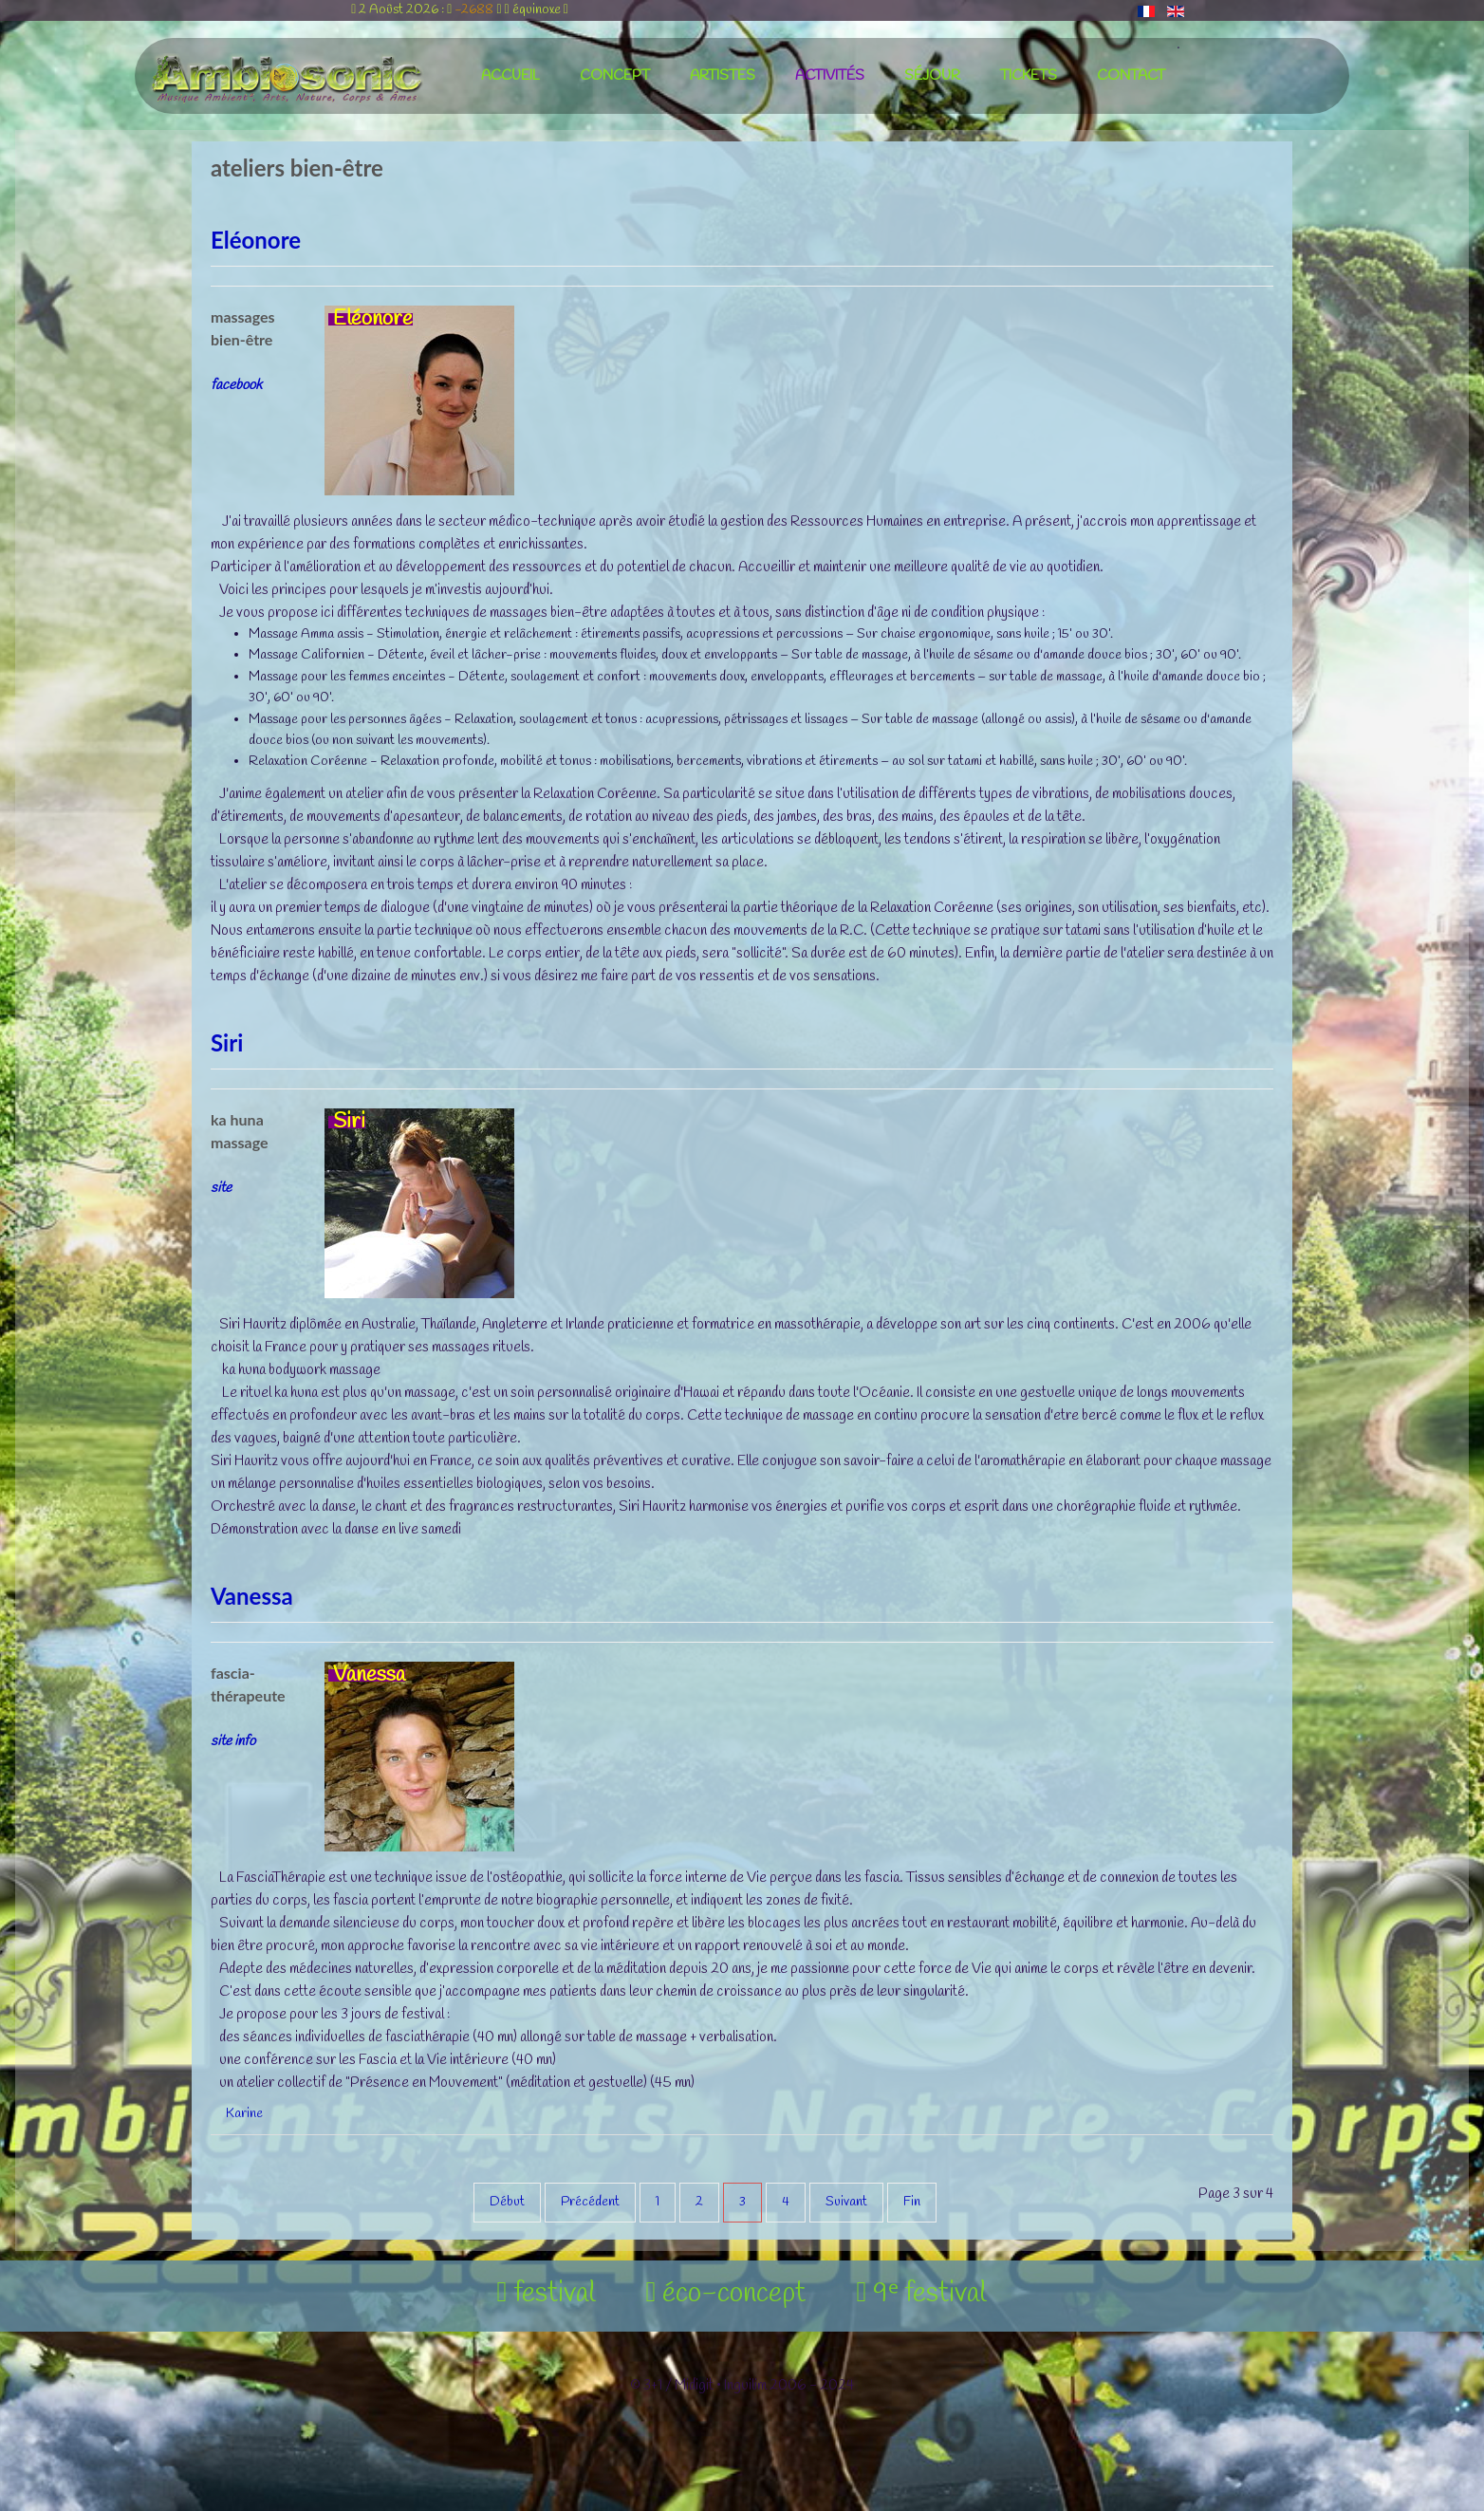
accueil (510, 75)
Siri (227, 1042)
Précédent (590, 2202)
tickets (1028, 75)
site (221, 1188)
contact (1131, 75)
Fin (911, 2202)
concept (615, 75)
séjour (932, 75)
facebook (236, 385)
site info (233, 1741)
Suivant (846, 2202)
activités (829, 75)
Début (507, 2202)
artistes (722, 75)
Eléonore (256, 239)
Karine (244, 2114)
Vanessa (252, 1595)
